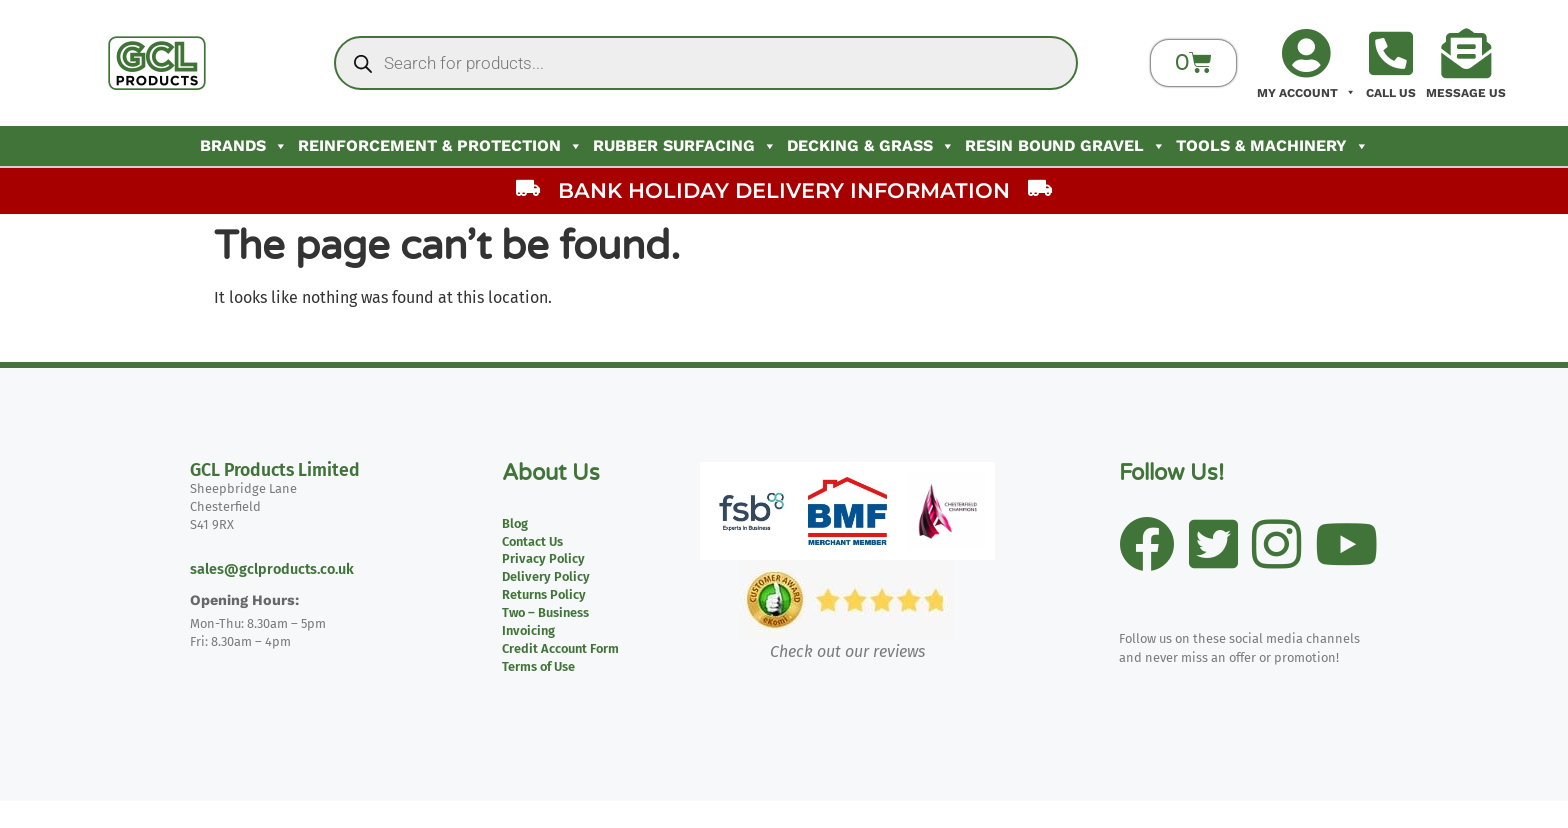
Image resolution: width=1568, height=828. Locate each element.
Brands (244, 146)
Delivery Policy (546, 576)
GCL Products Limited (275, 470)
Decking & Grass (871, 146)
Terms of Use (538, 666)
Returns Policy (544, 594)
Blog (515, 523)
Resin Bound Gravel (1065, 146)
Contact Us (532, 541)
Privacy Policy (543, 558)
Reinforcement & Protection (440, 146)
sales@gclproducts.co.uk (272, 569)
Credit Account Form (560, 648)
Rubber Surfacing (685, 146)
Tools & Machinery (1272, 146)
